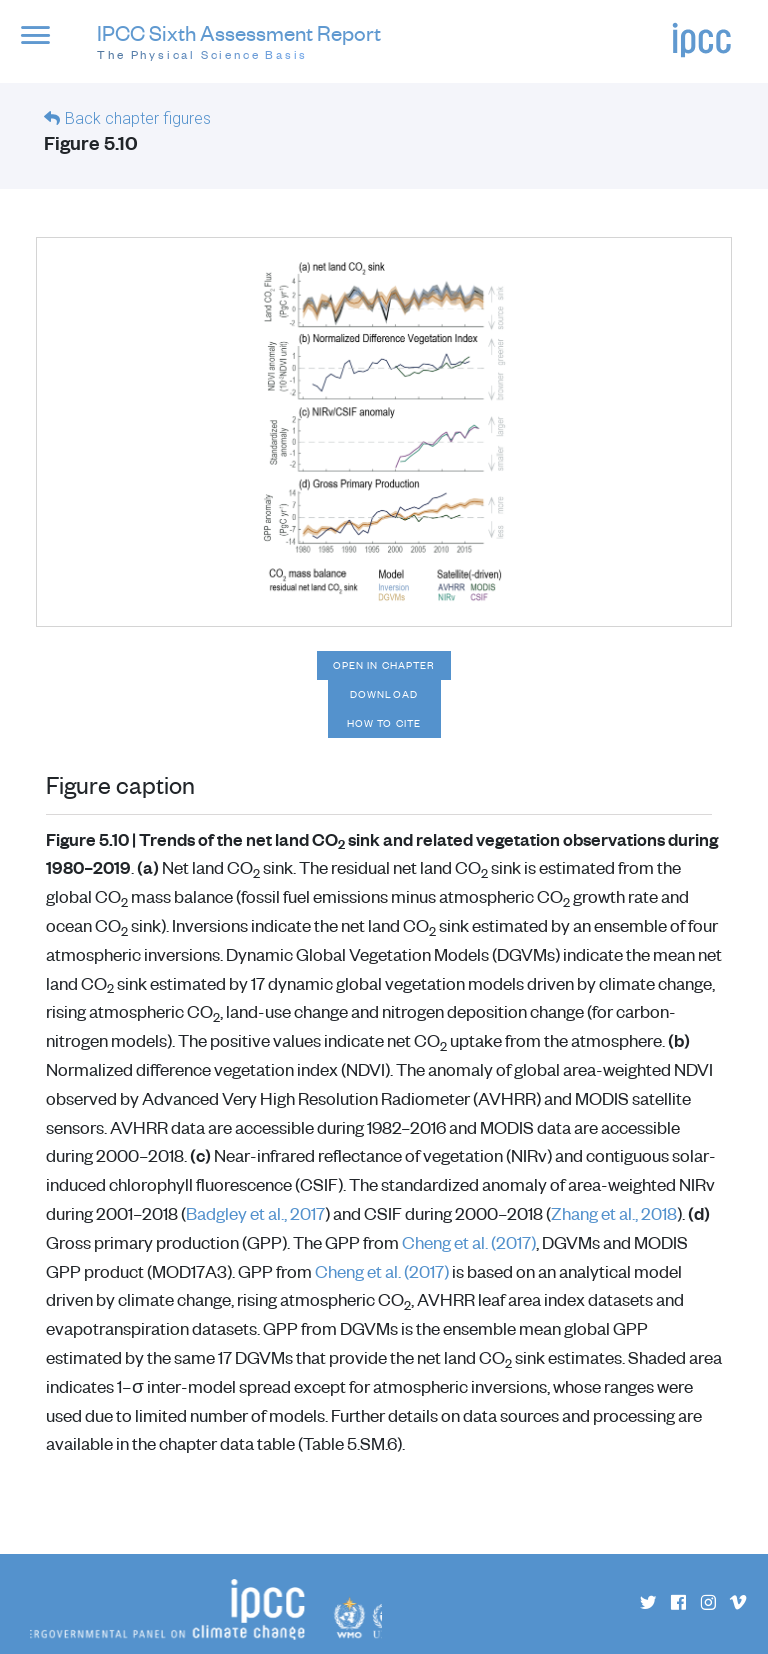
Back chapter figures (138, 118)
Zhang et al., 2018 (614, 1213)
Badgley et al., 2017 (255, 1213)
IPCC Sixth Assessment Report (239, 42)
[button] (43, 45)
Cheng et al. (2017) (469, 1242)
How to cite (384, 723)
